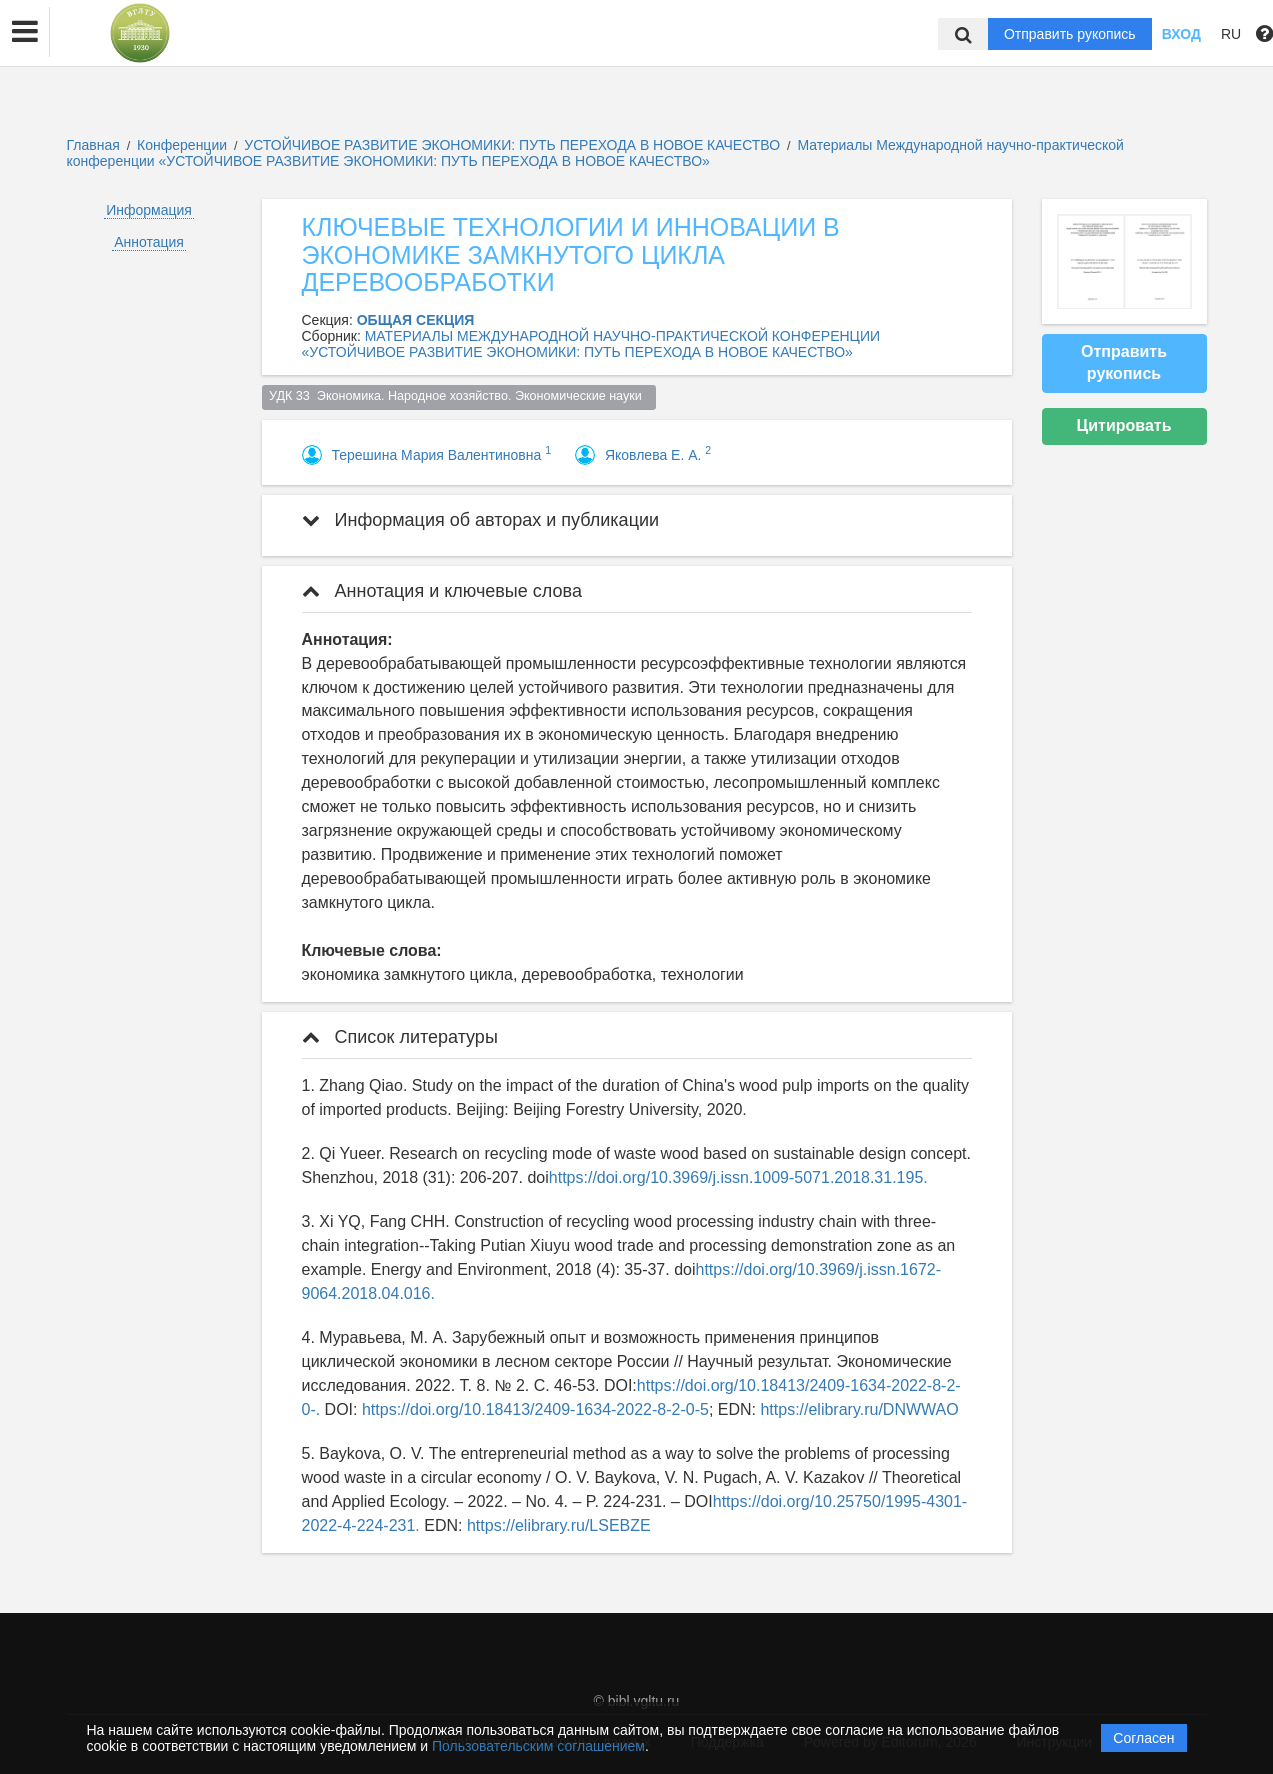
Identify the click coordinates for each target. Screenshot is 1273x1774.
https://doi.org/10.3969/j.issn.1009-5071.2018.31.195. (738, 1177)
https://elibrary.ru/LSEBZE (559, 1525)
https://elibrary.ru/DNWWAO (859, 1409)
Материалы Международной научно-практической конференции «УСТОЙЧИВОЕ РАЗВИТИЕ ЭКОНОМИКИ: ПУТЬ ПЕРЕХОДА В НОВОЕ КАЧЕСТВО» (595, 153)
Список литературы (400, 1037)
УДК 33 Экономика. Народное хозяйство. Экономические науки (459, 396)
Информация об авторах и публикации (481, 520)
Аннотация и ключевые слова (442, 591)
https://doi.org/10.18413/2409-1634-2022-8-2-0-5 (535, 1409)
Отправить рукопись (1070, 34)
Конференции (182, 145)
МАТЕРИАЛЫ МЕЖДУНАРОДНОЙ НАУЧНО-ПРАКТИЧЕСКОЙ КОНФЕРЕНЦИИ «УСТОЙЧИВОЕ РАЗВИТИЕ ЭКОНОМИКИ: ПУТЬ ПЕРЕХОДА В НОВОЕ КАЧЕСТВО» (591, 344)
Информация (149, 210)
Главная (93, 145)
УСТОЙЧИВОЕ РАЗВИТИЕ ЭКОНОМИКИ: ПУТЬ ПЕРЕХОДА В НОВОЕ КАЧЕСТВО (514, 145)
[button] (25, 32)
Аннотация (149, 242)
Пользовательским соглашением (538, 1746)
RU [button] (1231, 34)
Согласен (1143, 1738)
